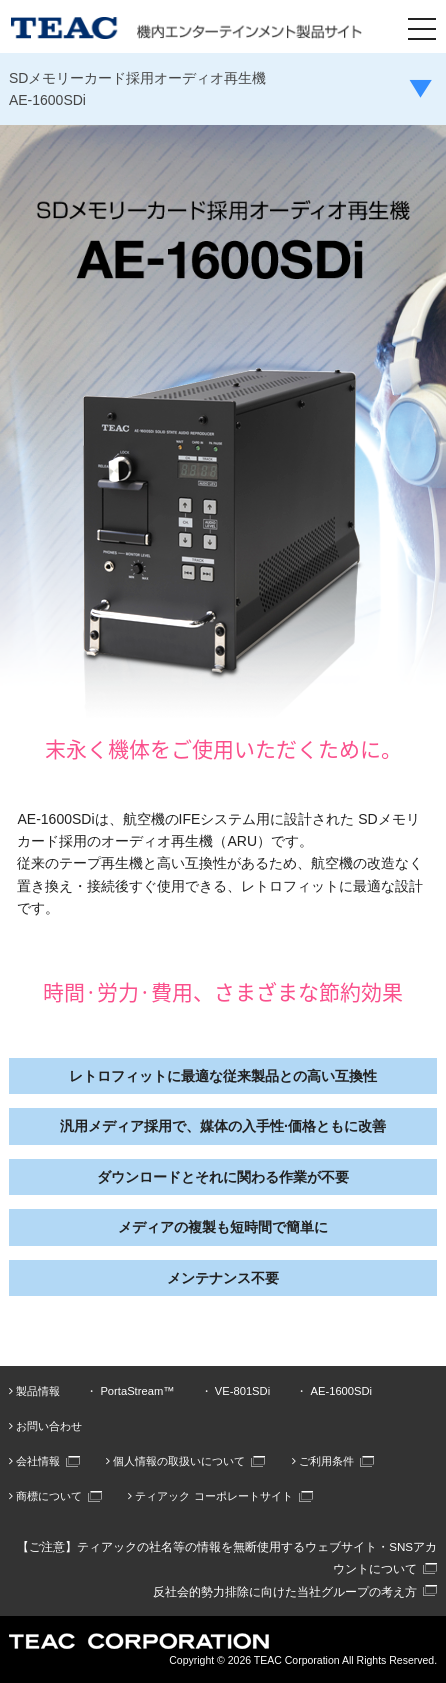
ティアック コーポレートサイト (210, 1496)
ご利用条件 (323, 1461)
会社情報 (34, 1461)
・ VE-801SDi (235, 1391)
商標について (45, 1496)
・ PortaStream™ (130, 1391)
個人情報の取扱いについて (175, 1461)
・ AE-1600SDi (334, 1391)
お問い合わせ (45, 1426)
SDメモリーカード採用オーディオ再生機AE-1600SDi (137, 89)
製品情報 (34, 1391)
